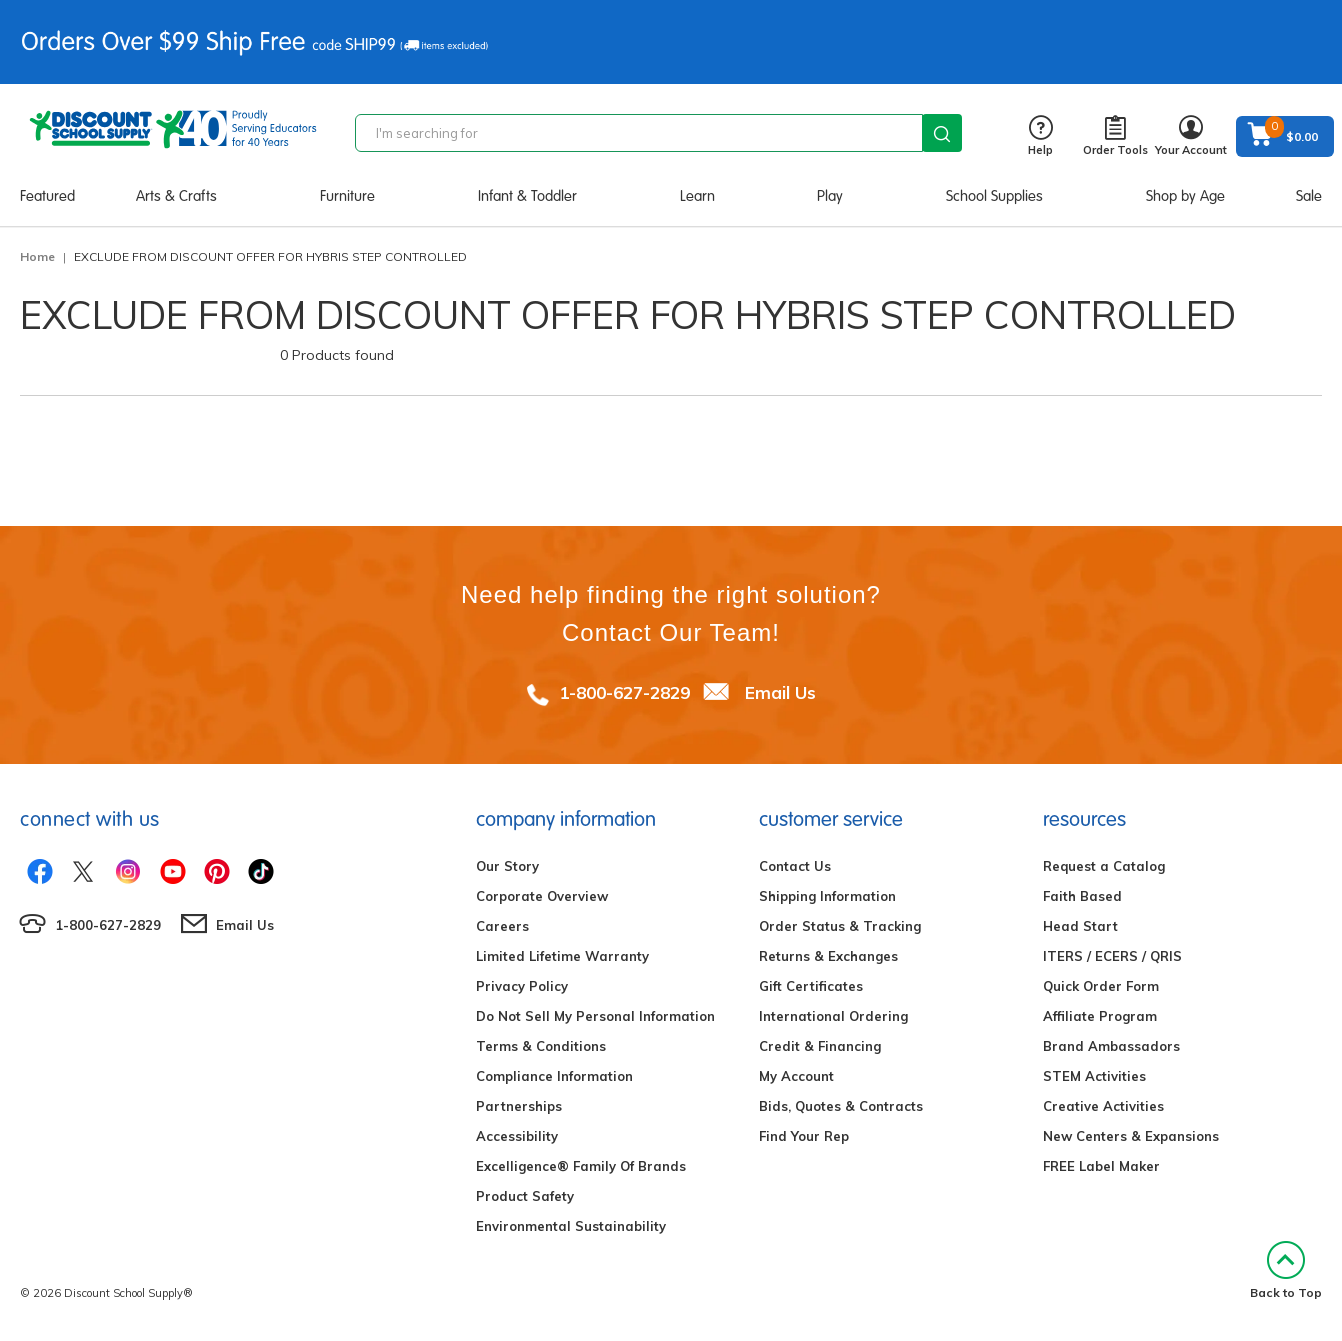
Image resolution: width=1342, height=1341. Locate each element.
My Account (796, 1076)
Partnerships (519, 1106)
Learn (697, 196)
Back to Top (1286, 1270)
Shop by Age (1185, 196)
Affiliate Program (1100, 1016)
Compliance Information (554, 1076)
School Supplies (994, 196)
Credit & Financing (820, 1046)
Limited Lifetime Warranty (562, 956)
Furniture (347, 196)
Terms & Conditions (541, 1046)
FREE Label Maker (1101, 1166)
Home (37, 256)
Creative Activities (1103, 1106)
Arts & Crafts (176, 196)
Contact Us (795, 866)
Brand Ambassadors (1111, 1046)
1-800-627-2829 (624, 692)
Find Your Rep (804, 1136)
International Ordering (833, 1016)
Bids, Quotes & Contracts (841, 1106)
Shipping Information (827, 896)
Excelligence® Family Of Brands (581, 1166)
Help (1040, 136)
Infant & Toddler (527, 196)
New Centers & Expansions (1131, 1136)
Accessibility (517, 1136)
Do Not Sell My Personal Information (595, 1016)
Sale (1309, 196)
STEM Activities (1094, 1076)
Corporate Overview (542, 896)
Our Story (507, 866)
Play (830, 196)
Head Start (1080, 926)
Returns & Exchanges (828, 956)
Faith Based (1082, 896)
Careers (502, 926)
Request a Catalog (1104, 866)
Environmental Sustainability (571, 1226)
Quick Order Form (1101, 986)
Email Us (780, 692)
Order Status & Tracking (840, 926)
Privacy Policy (522, 986)
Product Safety (525, 1196)
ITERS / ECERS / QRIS (1112, 956)
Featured (47, 196)
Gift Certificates (811, 986)
